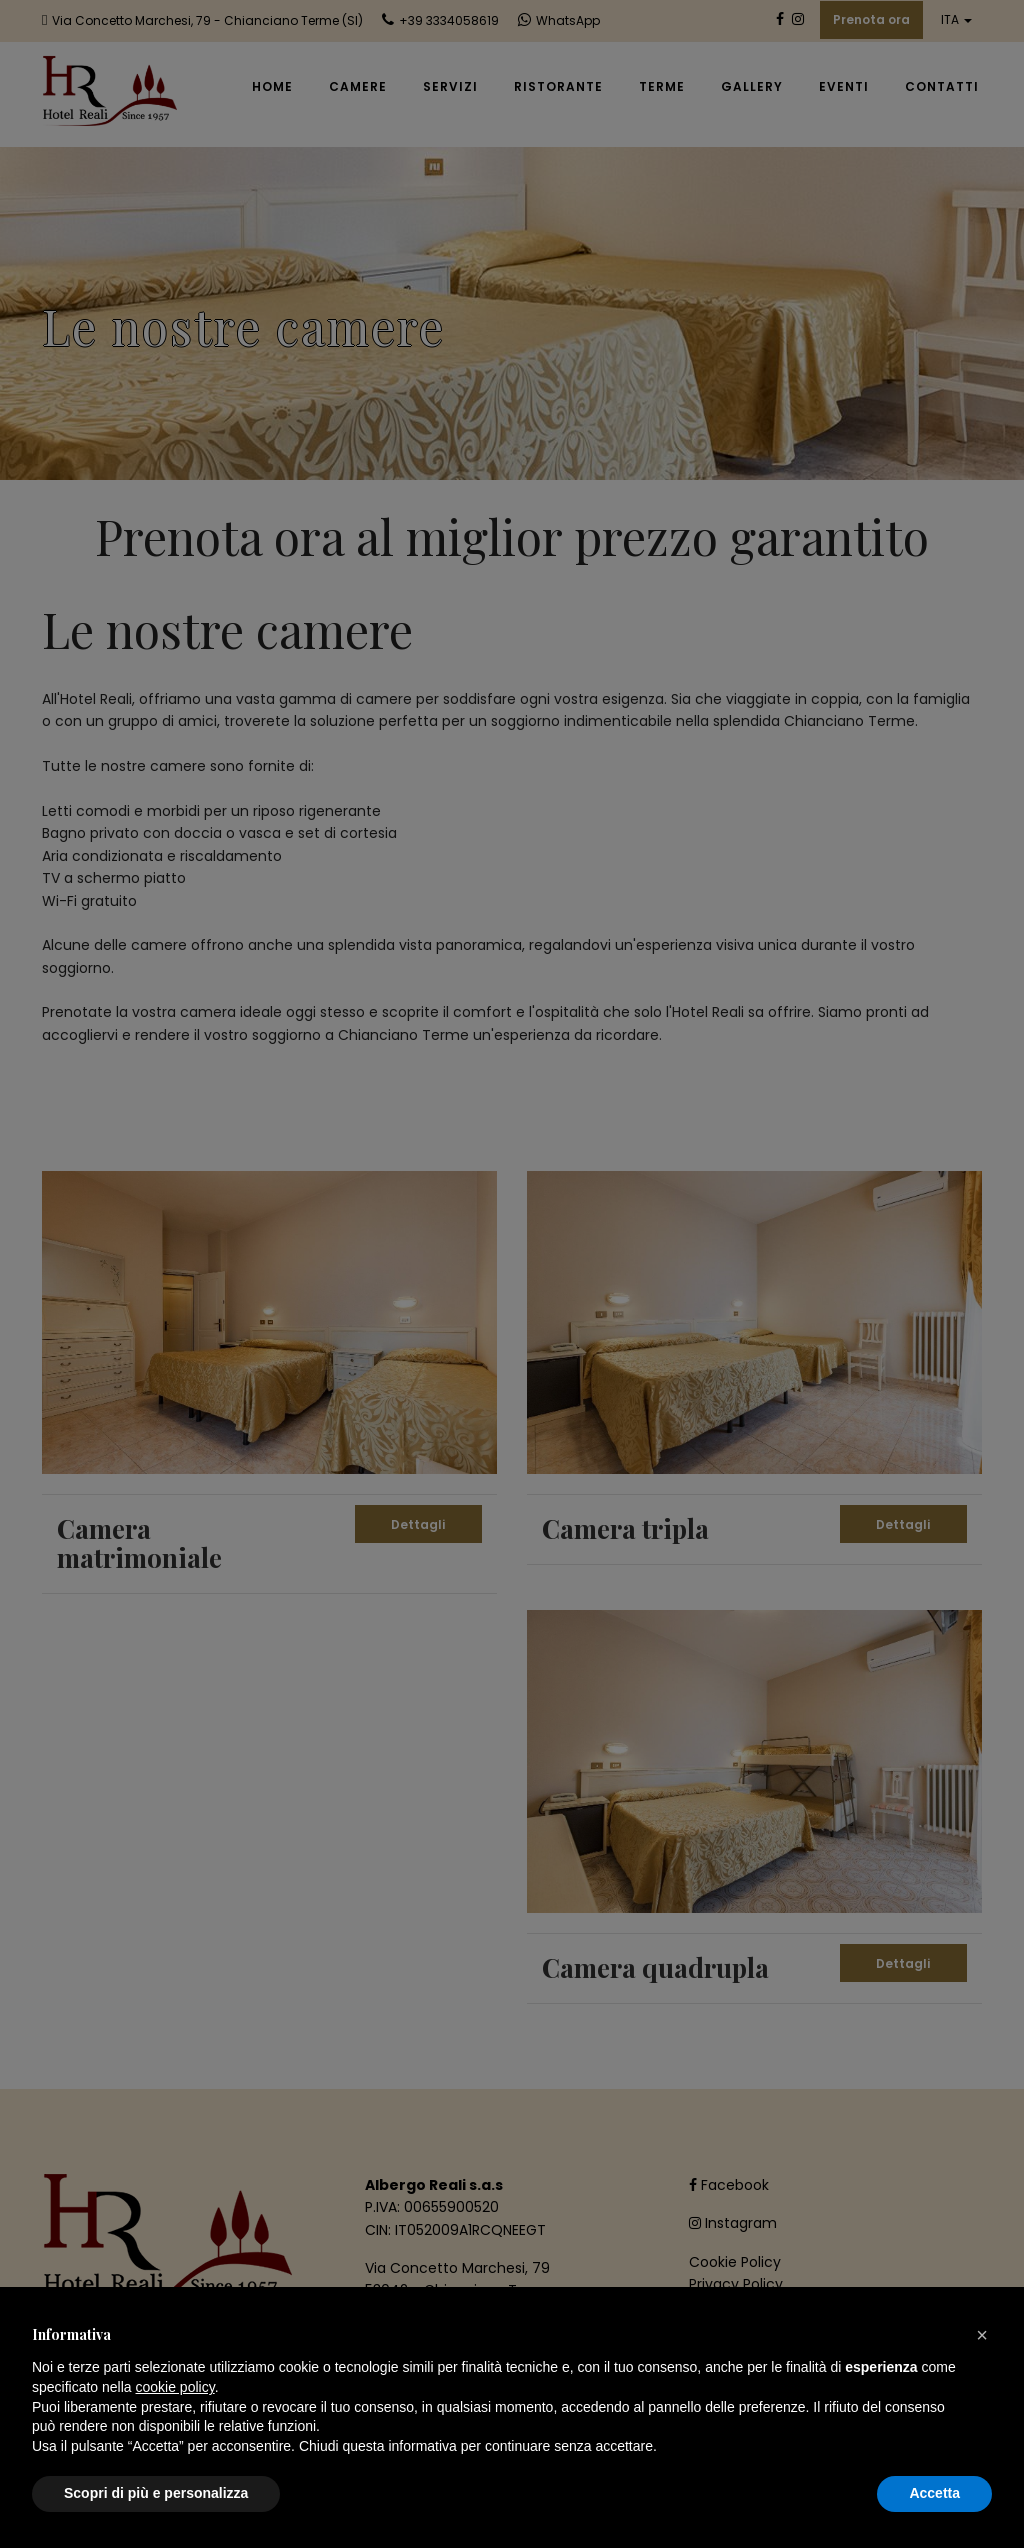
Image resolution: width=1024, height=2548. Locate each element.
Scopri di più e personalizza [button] (156, 2493)
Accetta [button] (934, 2493)
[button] (982, 2335)
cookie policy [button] (175, 2387)
